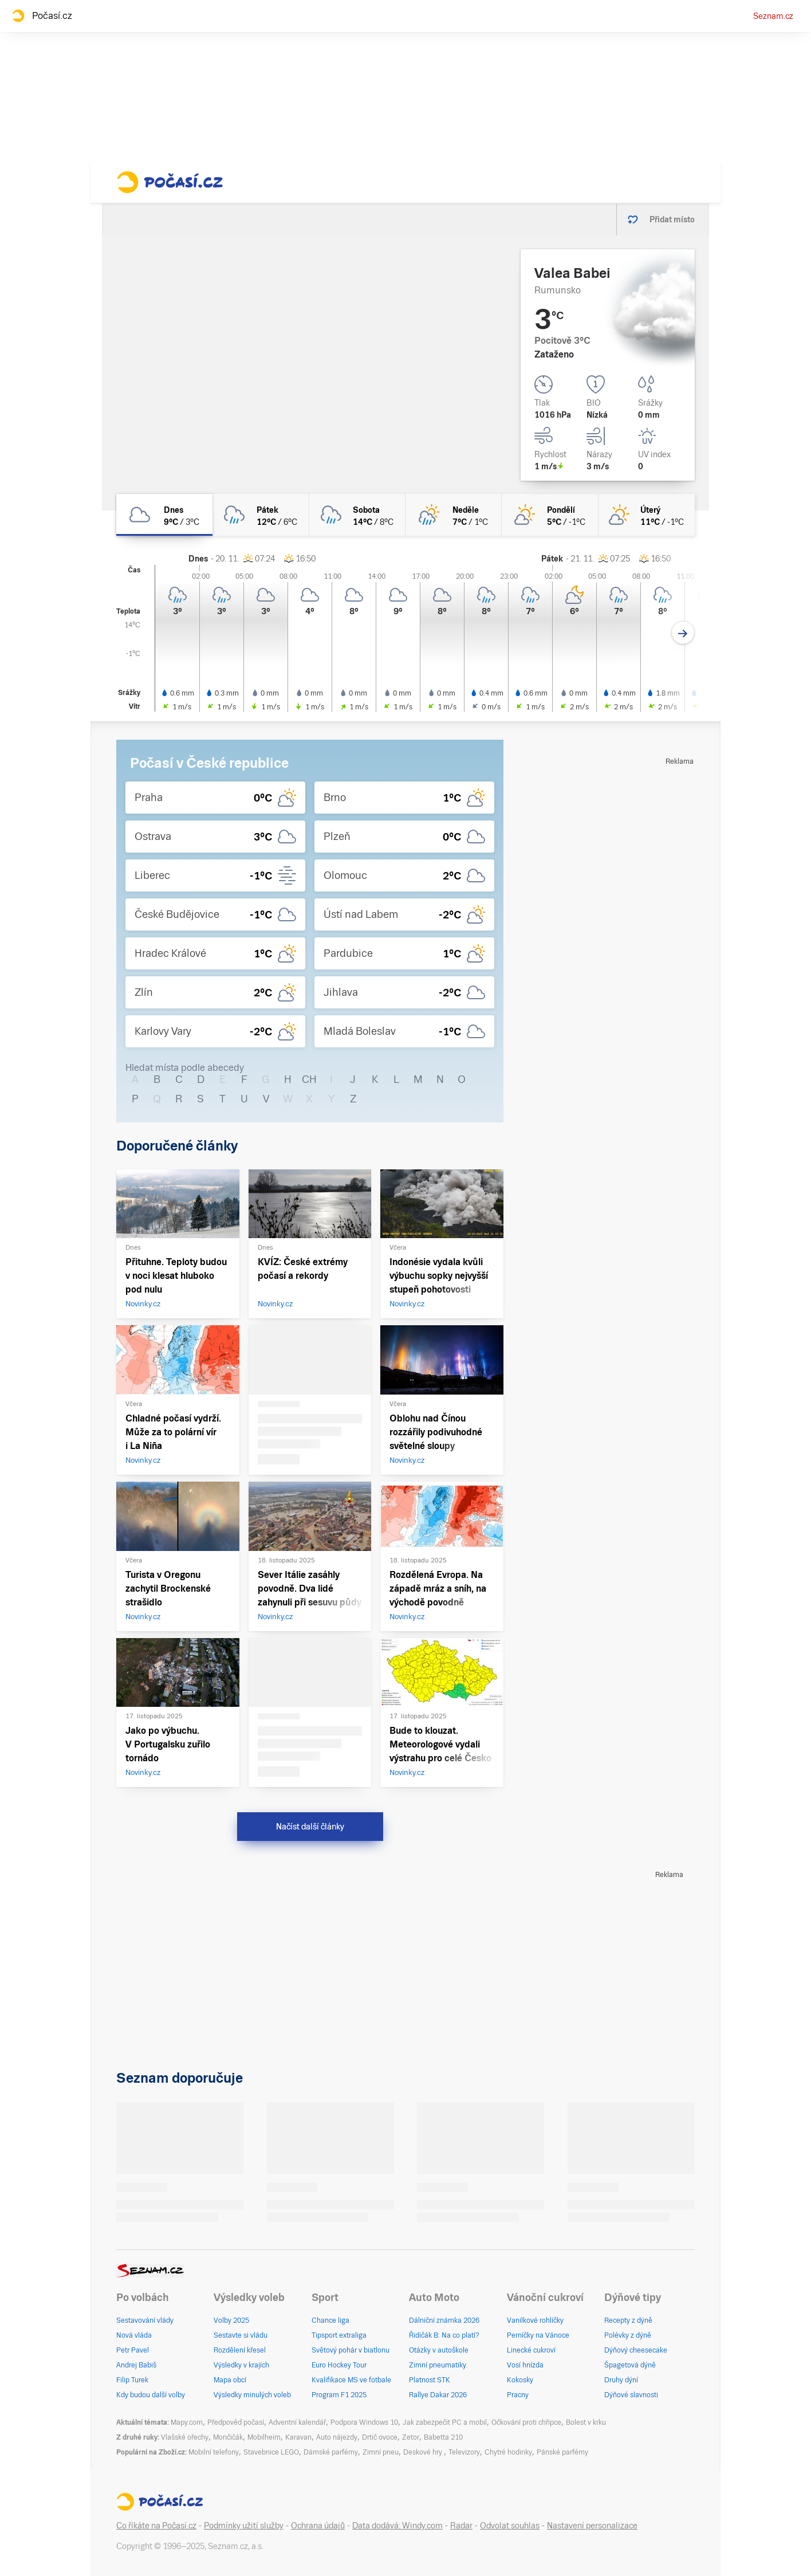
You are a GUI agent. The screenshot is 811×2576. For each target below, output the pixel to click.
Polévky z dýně (627, 2335)
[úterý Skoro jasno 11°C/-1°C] (647, 515)
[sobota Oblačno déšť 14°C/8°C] (357, 515)
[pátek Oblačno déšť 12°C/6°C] (260, 515)
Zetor (410, 2437)
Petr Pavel (132, 2350)
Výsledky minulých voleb (252, 2395)
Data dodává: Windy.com (397, 2525)
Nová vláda (134, 2335)
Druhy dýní (621, 2380)
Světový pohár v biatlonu (350, 2350)
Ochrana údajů (318, 2525)
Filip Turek (132, 2380)
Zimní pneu (381, 2452)
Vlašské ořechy (184, 2437)
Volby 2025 (231, 2320)
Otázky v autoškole (439, 2350)
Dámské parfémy (331, 2452)
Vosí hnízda (525, 2365)
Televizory (464, 2452)
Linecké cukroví (531, 2350)
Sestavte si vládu (240, 2335)
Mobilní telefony (213, 2452)
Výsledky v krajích (241, 2365)
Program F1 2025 (339, 2395)
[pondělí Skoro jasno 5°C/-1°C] (550, 515)
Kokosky (520, 2380)
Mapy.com (187, 2422)
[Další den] (683, 633)
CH (309, 1079)
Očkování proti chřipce (526, 2422)
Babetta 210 (443, 2437)
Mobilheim (264, 2437)
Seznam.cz (773, 16)
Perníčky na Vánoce (538, 2335)
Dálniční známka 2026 (444, 2320)
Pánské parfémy (562, 2452)
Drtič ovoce (379, 2437)
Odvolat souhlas (510, 2525)
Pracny (518, 2395)
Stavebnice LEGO (271, 2452)
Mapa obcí (230, 2380)
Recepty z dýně (628, 2320)
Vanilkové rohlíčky (535, 2320)
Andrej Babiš (136, 2365)
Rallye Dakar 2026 (438, 2395)
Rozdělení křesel (240, 2350)
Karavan (298, 2437)
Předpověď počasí (235, 2422)
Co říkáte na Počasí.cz (156, 2525)
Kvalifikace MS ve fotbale (351, 2380)
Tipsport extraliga (339, 2335)
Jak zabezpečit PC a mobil (445, 2422)
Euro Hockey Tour (339, 2365)
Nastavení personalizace (592, 2525)
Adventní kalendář (297, 2422)
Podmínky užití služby (244, 2525)
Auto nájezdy (336, 2437)
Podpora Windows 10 (364, 2422)
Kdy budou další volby (150, 2395)
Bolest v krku (586, 2422)
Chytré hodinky (508, 2452)
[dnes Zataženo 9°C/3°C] (164, 515)
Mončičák (228, 2437)
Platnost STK (429, 2380)
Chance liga (330, 2320)
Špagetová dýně (630, 2365)
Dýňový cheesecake (635, 2350)
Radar (461, 2525)
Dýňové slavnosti (631, 2395)
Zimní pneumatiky (437, 2365)
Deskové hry (423, 2452)
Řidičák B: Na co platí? (444, 2335)
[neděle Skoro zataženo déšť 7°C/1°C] (453, 515)
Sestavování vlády (145, 2320)
